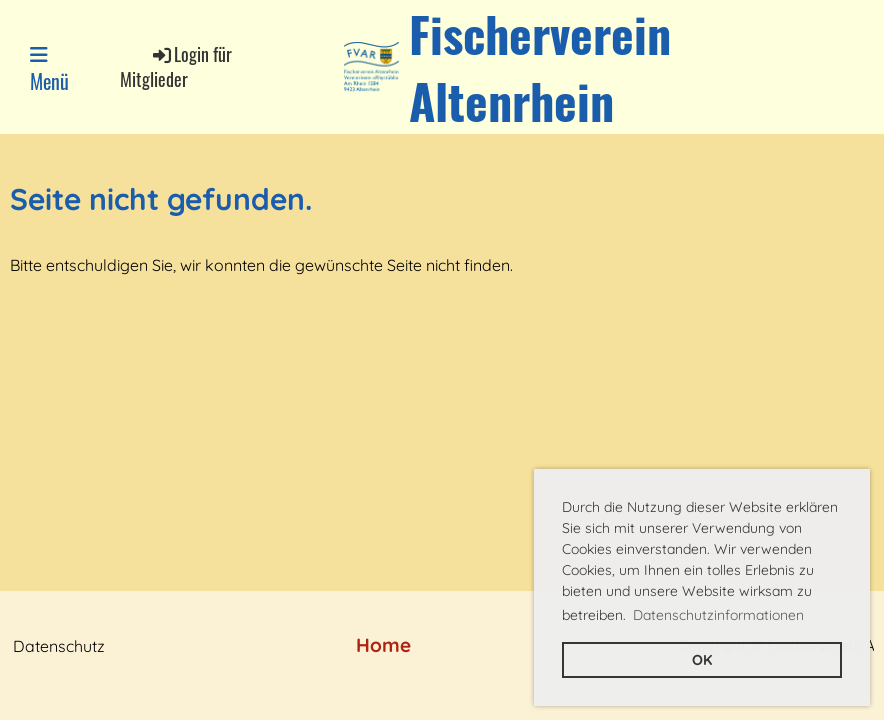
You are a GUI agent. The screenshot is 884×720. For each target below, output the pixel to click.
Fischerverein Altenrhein (540, 67)
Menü (49, 70)
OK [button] (702, 660)
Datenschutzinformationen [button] (718, 615)
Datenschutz (59, 646)
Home (383, 645)
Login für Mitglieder (176, 66)
